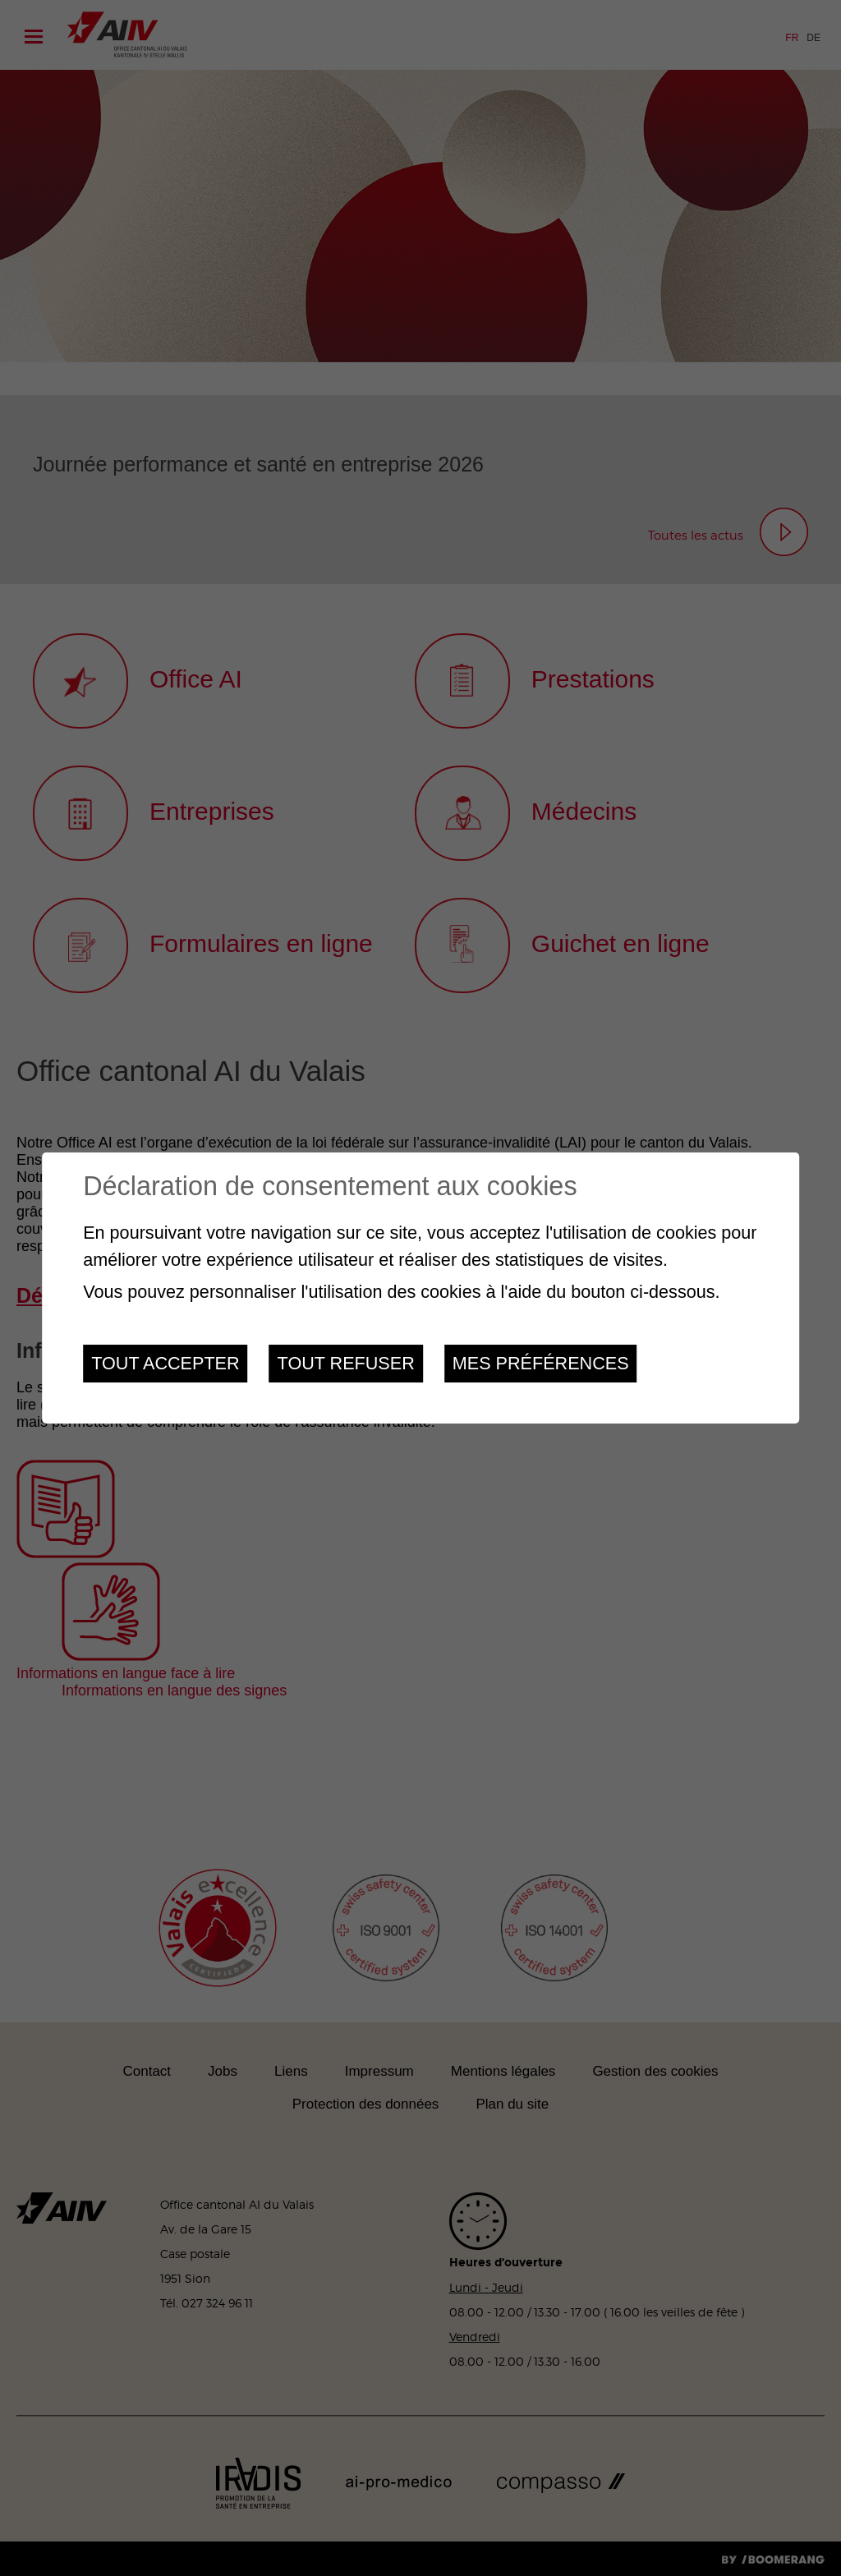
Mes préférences (541, 1363)
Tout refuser (346, 1363)
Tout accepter (165, 1363)
